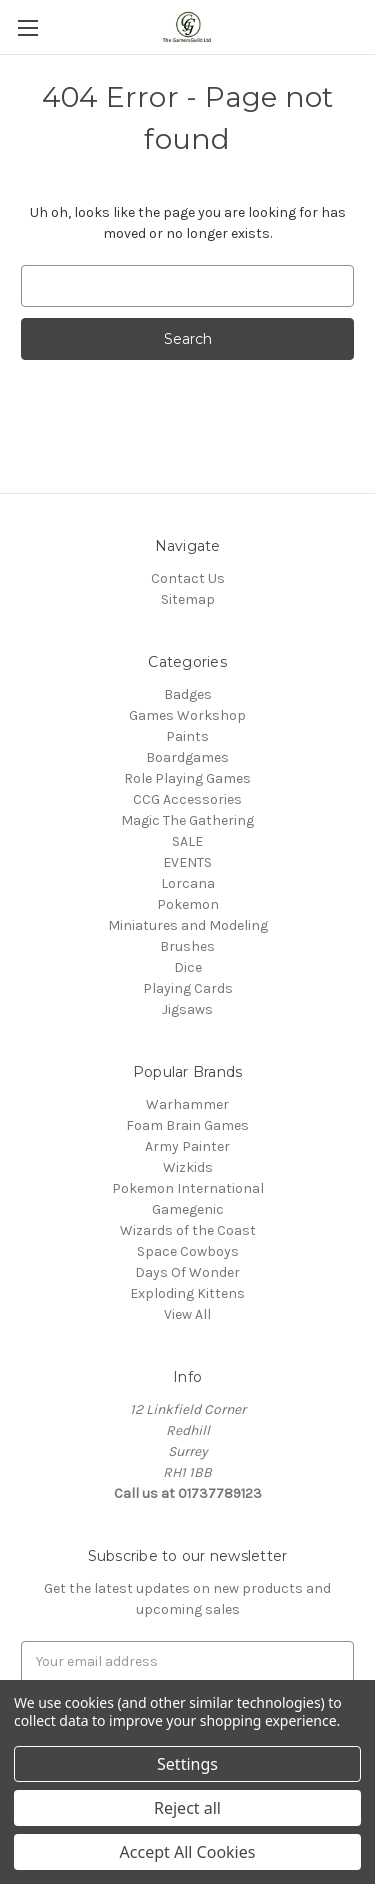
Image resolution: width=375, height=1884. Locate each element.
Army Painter (187, 1146)
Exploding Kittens (187, 1293)
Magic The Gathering (187, 820)
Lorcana (188, 883)
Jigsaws (187, 1009)
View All (187, 1314)
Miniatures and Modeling (188, 925)
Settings (187, 1764)
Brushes (187, 946)
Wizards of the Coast (188, 1230)
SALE (187, 841)
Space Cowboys (188, 1251)
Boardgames (187, 757)
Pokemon (188, 904)
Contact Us (188, 578)
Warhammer (187, 1104)
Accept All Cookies (188, 1852)
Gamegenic (188, 1209)
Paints (187, 736)
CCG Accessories (187, 799)
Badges (188, 694)
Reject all (187, 1808)
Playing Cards (188, 988)
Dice (188, 967)
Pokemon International (188, 1188)
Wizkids (188, 1167)
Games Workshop (187, 715)
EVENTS (187, 862)
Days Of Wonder (187, 1272)
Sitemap (188, 599)
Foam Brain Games (187, 1125)
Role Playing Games (187, 778)
